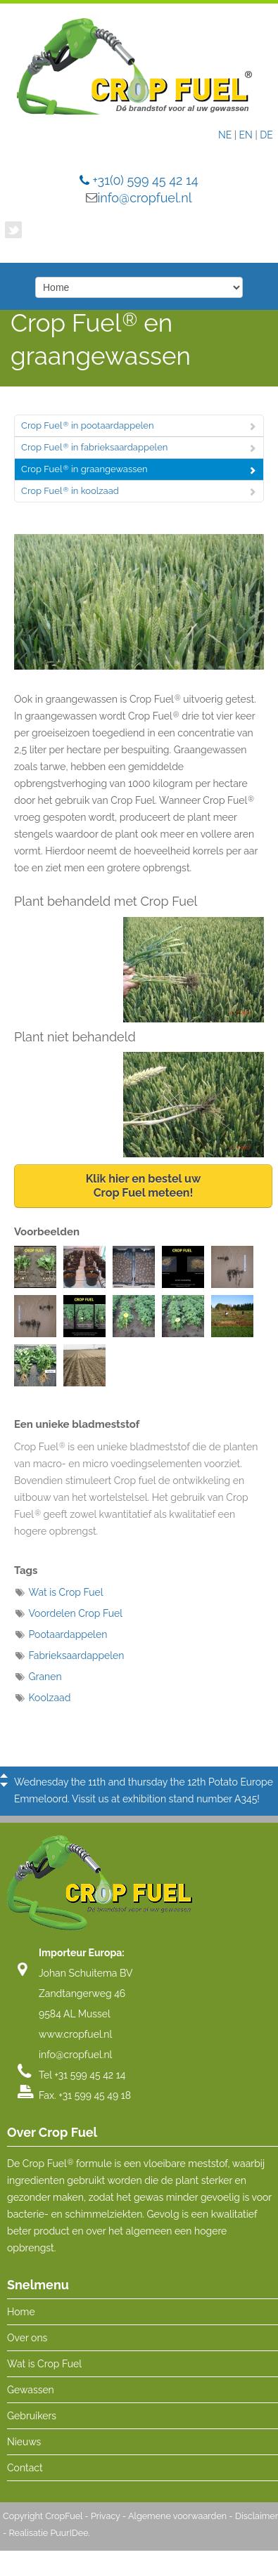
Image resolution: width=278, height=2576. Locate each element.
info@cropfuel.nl (144, 197)
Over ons (27, 2342)
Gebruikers (31, 2420)
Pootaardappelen (68, 1634)
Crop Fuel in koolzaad (70, 491)
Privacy (105, 2521)
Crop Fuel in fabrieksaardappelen (94, 447)
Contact (25, 2472)
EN (246, 135)
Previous (4, 1776)
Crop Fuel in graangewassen (84, 469)
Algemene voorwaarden (177, 2521)
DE (266, 135)
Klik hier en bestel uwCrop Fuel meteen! (143, 1185)
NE (225, 135)
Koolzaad (50, 1697)
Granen (45, 1676)
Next (4, 1785)
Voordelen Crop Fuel (76, 1613)
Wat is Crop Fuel (66, 1592)
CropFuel (63, 2521)
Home (21, 2316)
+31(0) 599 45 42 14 (145, 180)
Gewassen (30, 2394)
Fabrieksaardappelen (77, 1655)
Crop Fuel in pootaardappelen (87, 425)
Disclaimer (256, 2521)
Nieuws (24, 2446)
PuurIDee (69, 2537)
